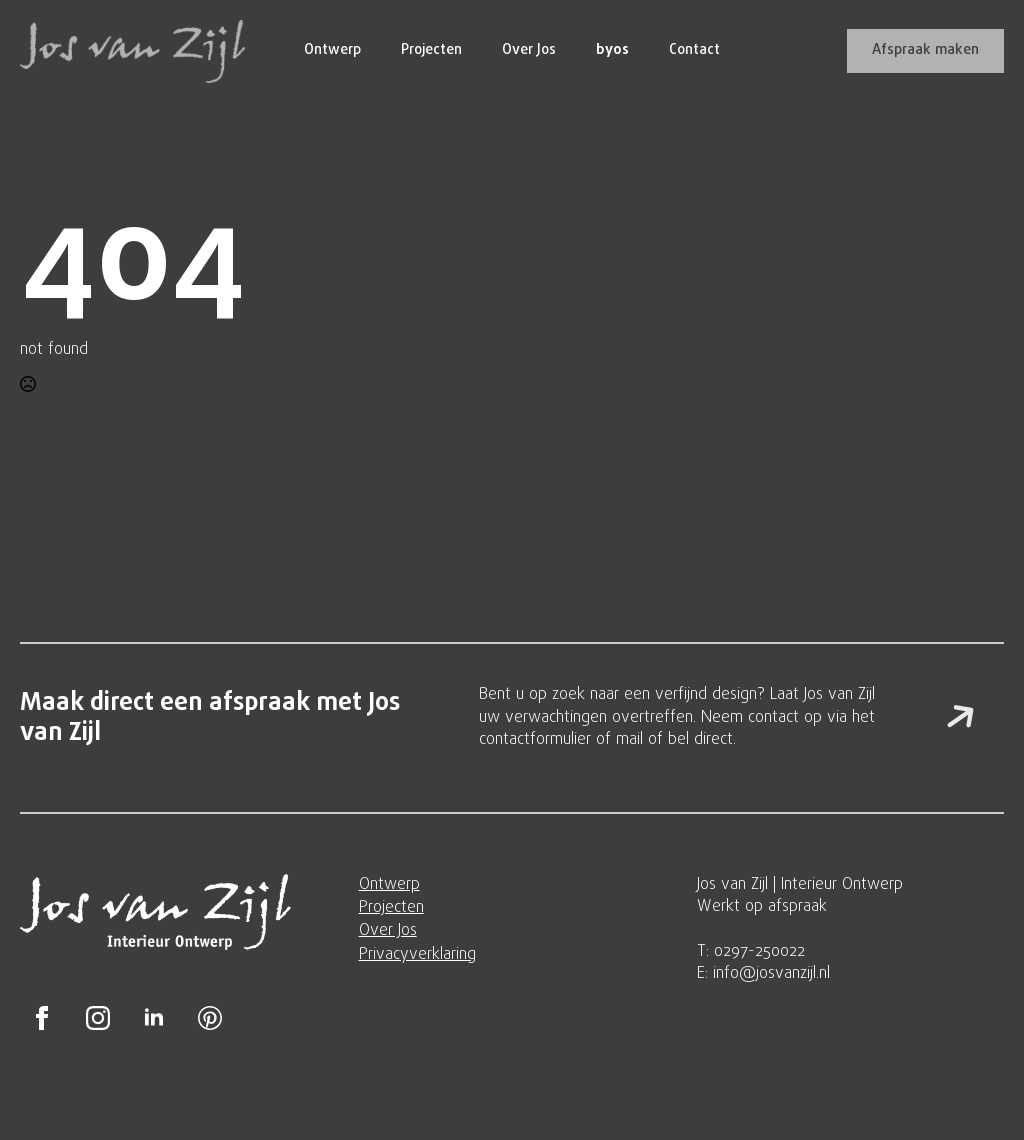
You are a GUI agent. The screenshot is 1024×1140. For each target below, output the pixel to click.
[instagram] (98, 1018)
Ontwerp (332, 50)
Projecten (431, 50)
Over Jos (529, 50)
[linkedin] (154, 1018)
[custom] (210, 1018)
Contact (694, 50)
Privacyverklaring (417, 955)
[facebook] (42, 1018)
